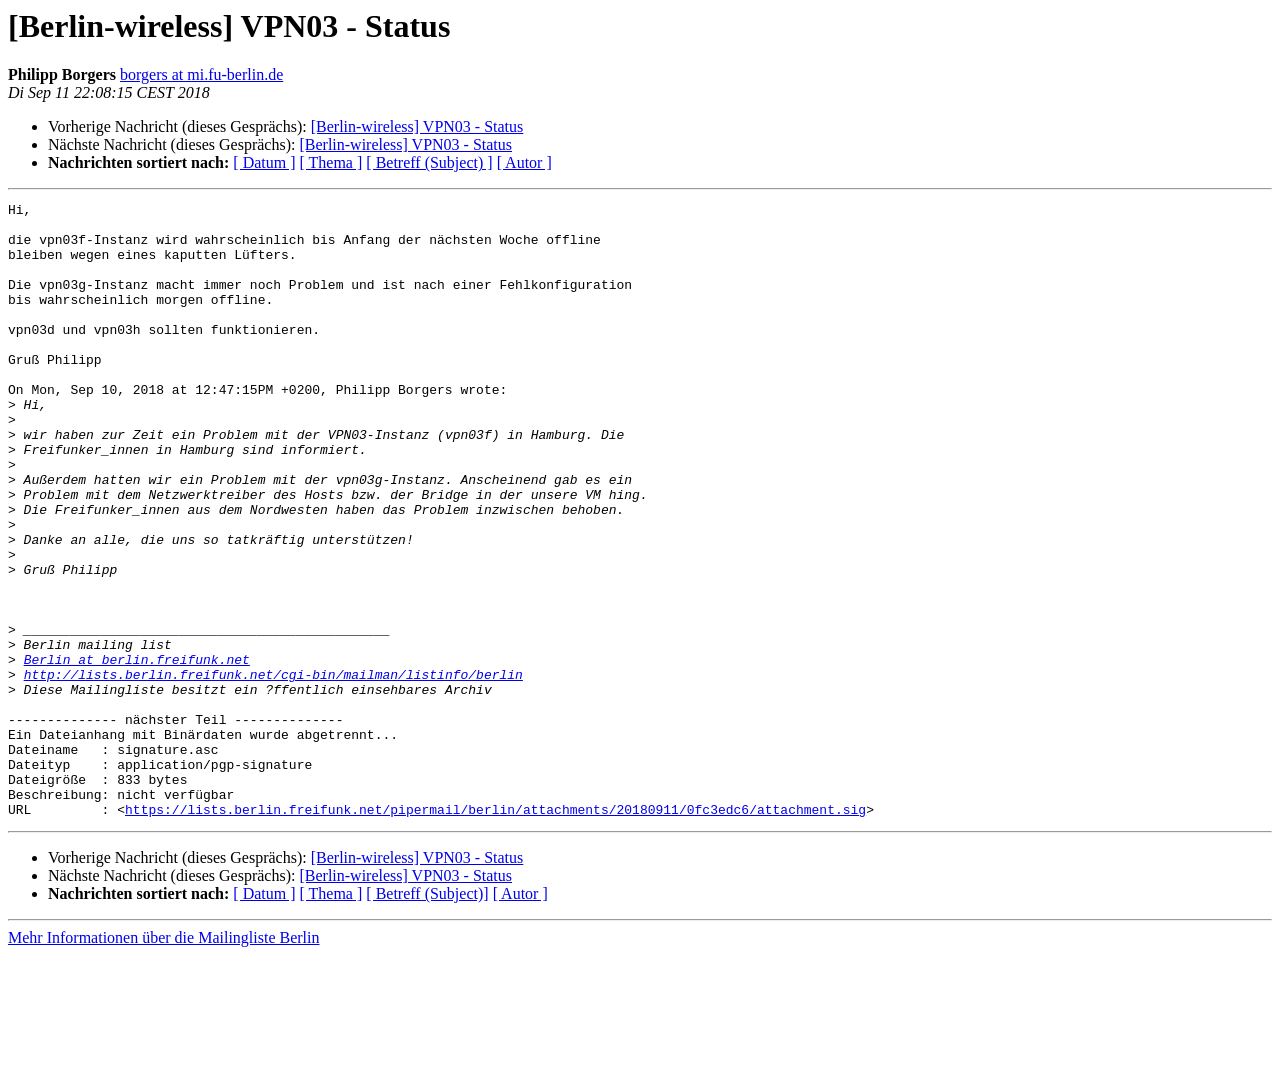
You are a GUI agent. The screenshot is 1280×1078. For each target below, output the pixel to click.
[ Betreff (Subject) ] (429, 162)
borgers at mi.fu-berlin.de (201, 74)
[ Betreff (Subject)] (427, 1016)
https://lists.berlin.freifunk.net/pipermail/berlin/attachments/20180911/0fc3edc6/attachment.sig (495, 932)
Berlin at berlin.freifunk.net (137, 752)
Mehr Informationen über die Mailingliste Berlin (163, 1060)
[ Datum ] (264, 162)
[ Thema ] (331, 162)
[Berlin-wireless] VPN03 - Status (417, 126)
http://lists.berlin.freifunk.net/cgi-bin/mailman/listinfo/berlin (273, 770)
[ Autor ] (524, 162)
